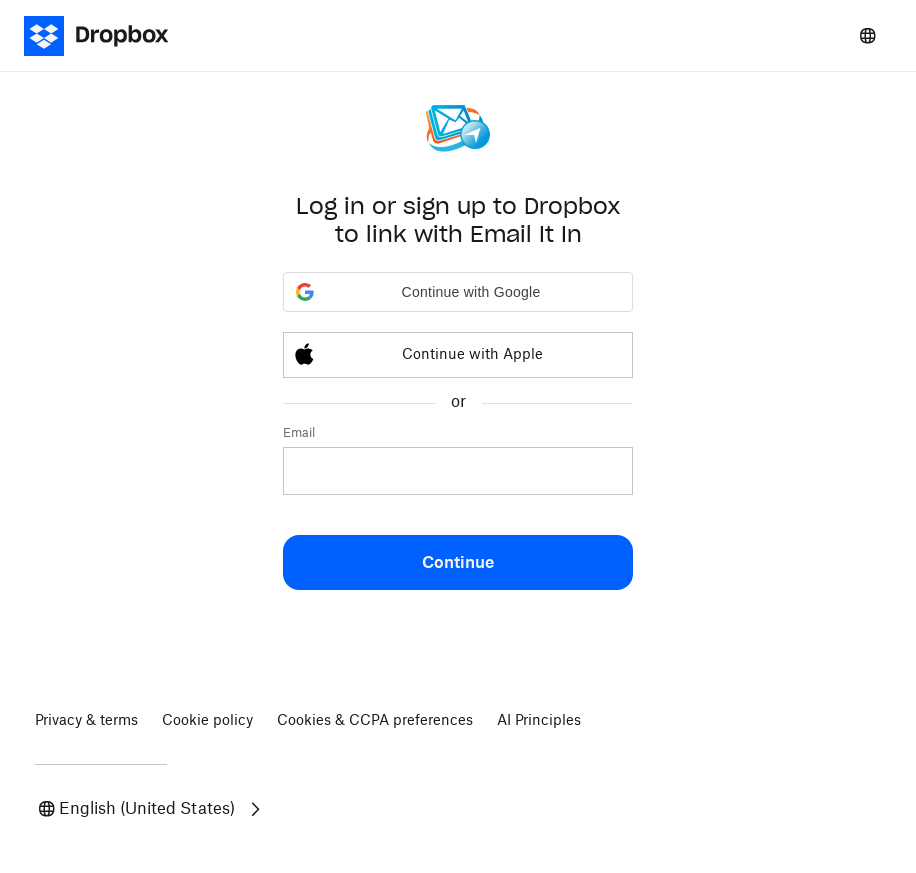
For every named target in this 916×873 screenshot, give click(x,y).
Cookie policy (207, 721)
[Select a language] (868, 36)
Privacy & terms (86, 721)
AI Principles (539, 721)
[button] (458, 292)
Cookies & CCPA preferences (375, 721)
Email (299, 433)
